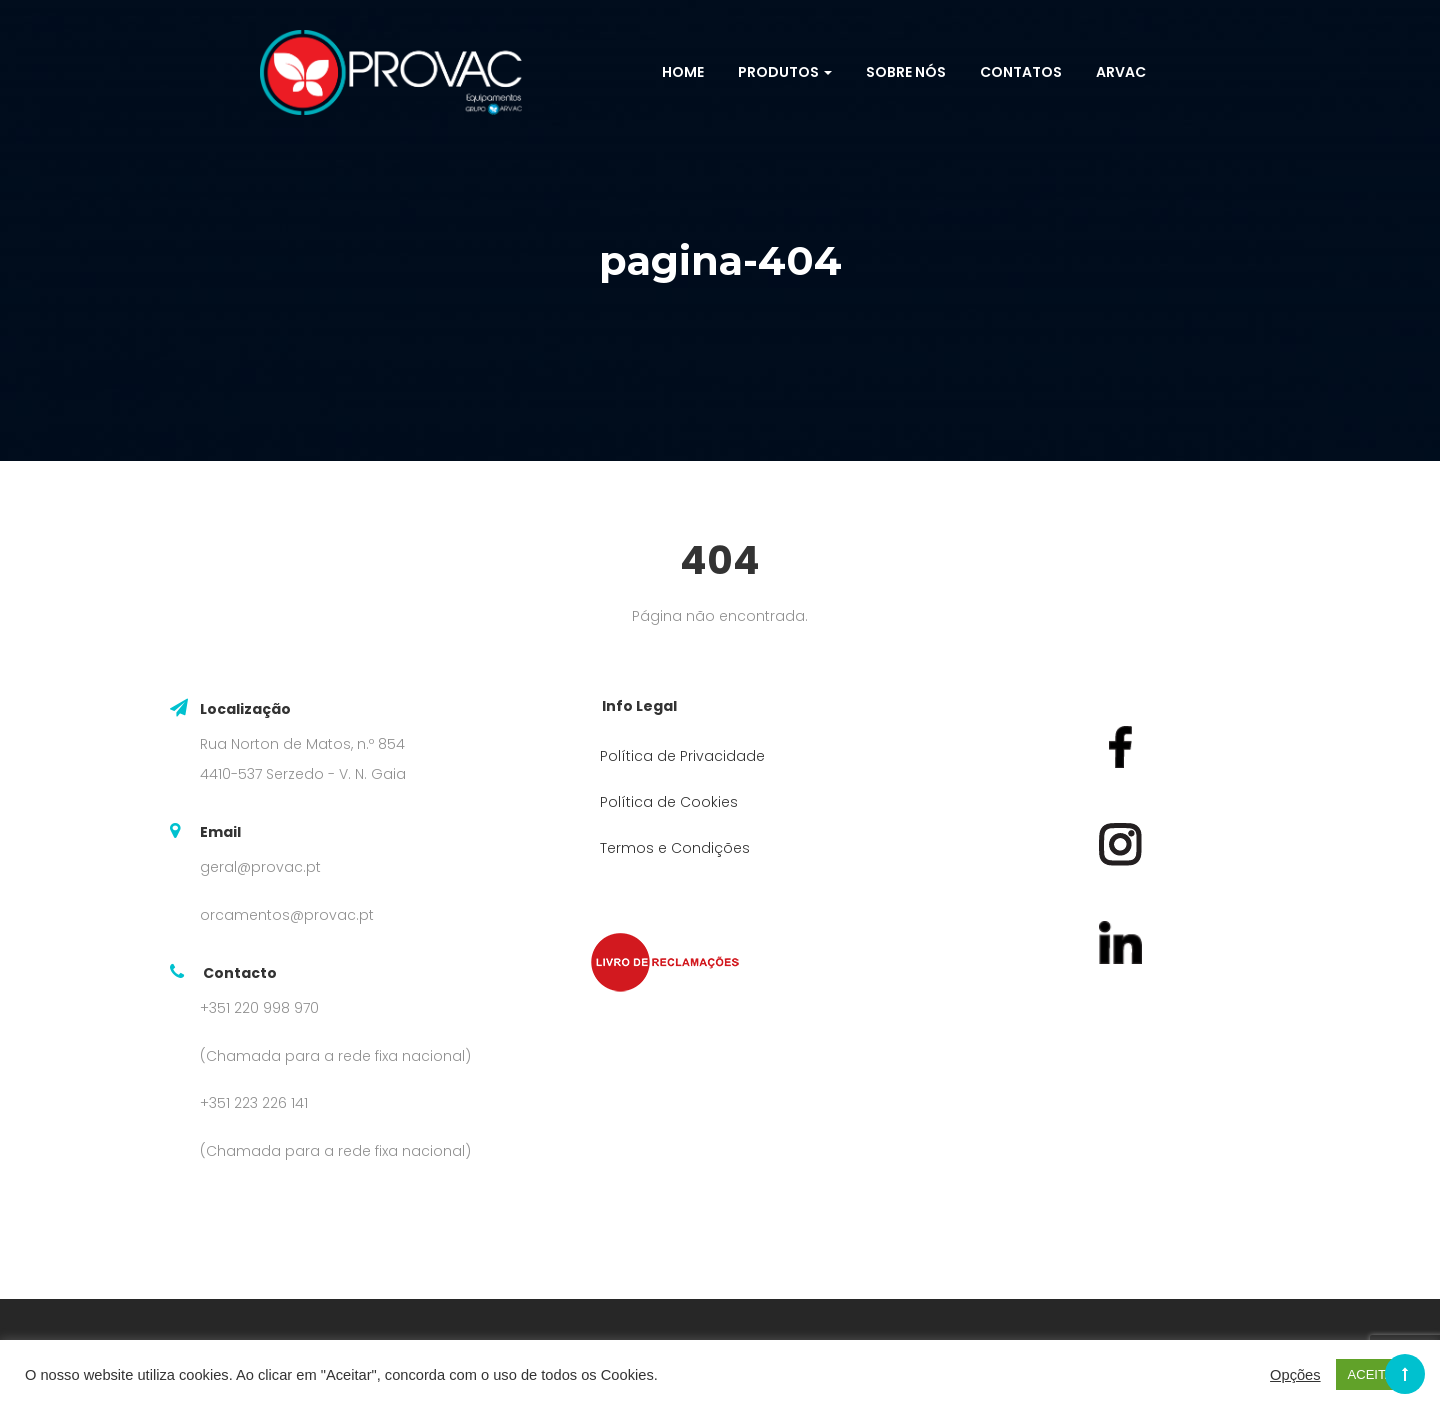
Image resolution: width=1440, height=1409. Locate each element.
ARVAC (1121, 72)
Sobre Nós (906, 72)
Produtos (785, 72)
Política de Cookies (669, 802)
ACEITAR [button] (1375, 1374)
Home (683, 72)
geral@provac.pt (260, 867)
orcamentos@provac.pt (287, 915)
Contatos (1021, 72)
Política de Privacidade (682, 756)
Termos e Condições (675, 848)
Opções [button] (1295, 1375)
